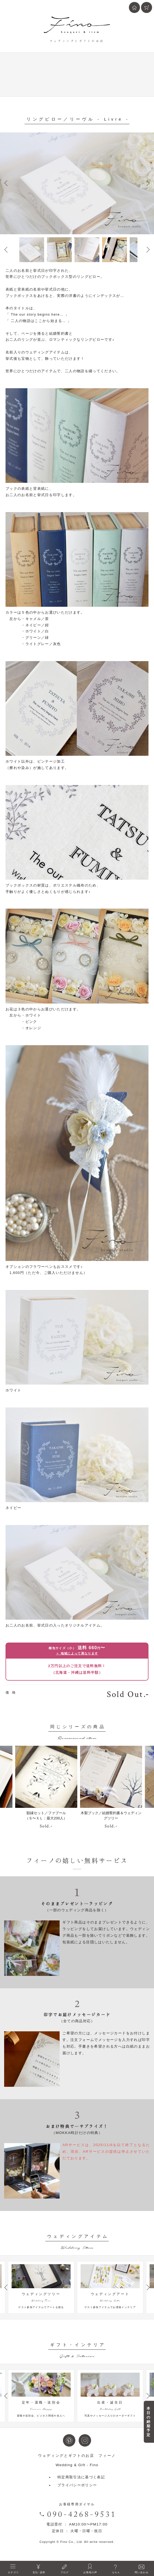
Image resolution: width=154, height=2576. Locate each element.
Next (148, 183)
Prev (6, 183)
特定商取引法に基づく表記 (81, 2484)
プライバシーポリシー (77, 2492)
